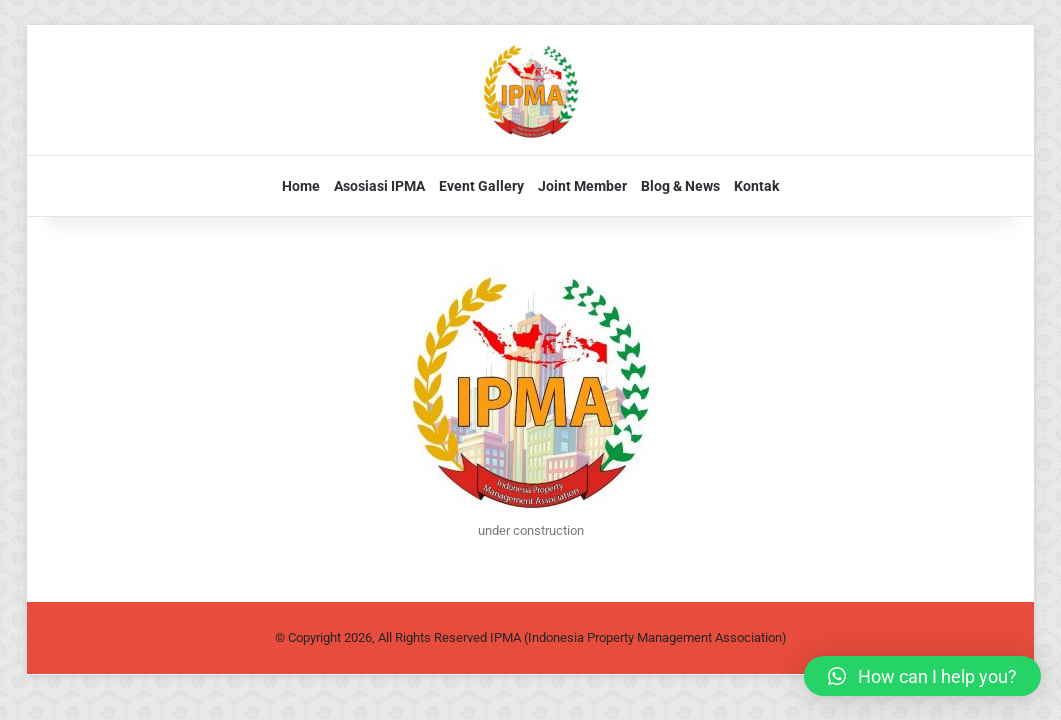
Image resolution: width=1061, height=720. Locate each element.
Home (301, 186)
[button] (922, 676)
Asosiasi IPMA (379, 186)
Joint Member (582, 186)
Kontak (756, 186)
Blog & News (680, 186)
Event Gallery (481, 186)
